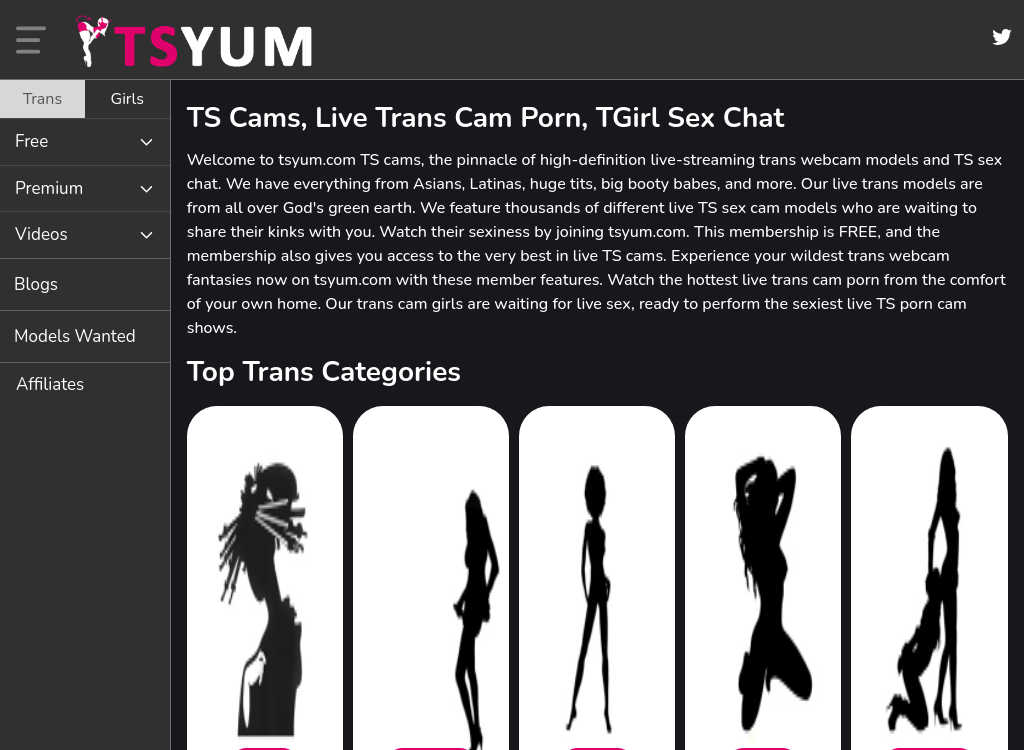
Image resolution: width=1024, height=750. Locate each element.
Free (31, 141)
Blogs (36, 284)
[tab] (42, 99)
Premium (49, 188)
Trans (42, 99)
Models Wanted (75, 336)
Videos (41, 234)
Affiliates (50, 384)
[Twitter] (1002, 37)
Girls (127, 99)
